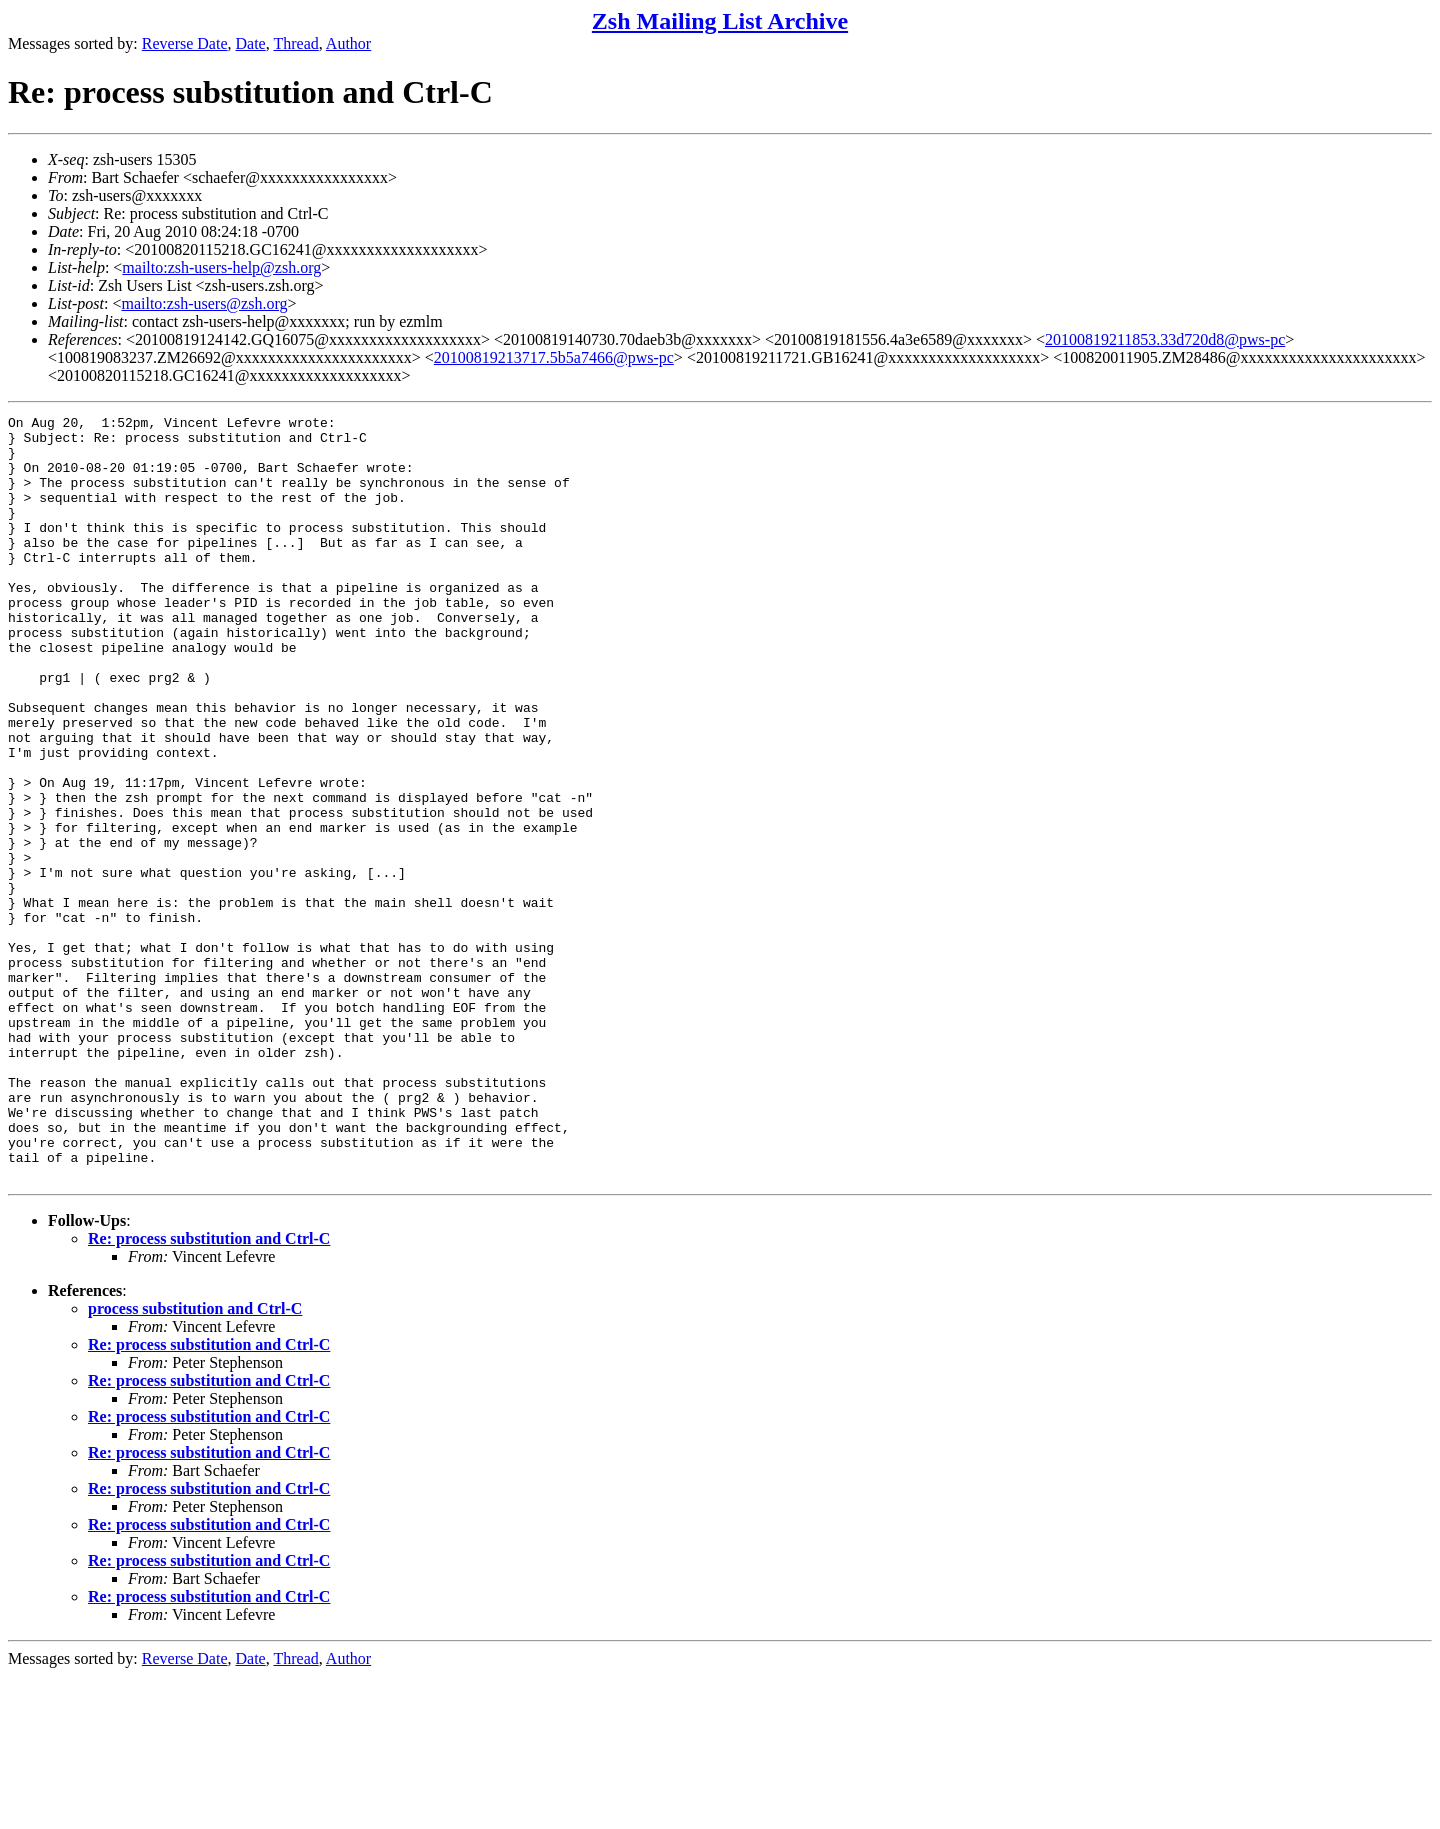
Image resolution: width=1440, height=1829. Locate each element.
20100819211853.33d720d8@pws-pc (1165, 339)
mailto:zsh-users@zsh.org (204, 303)
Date (251, 43)
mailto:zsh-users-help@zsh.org (221, 267)
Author (348, 43)
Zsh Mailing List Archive (720, 21)
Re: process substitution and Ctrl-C (209, 1391)
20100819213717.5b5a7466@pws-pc (554, 357)
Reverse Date (185, 43)
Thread (295, 43)
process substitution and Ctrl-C (195, 1461)
